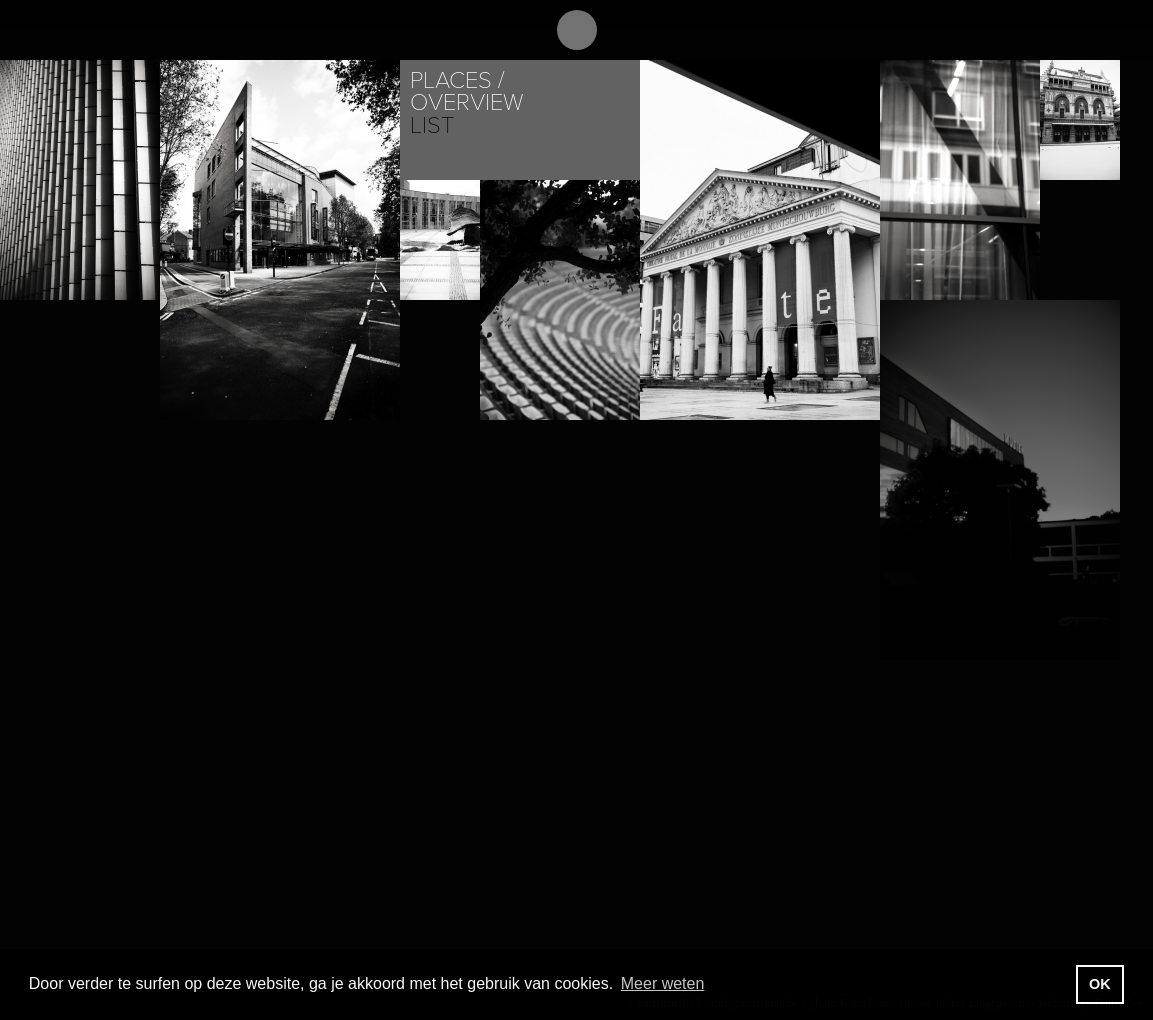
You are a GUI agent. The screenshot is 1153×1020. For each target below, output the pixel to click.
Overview (466, 102)
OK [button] (1100, 984)
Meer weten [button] (663, 983)
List (432, 125)
